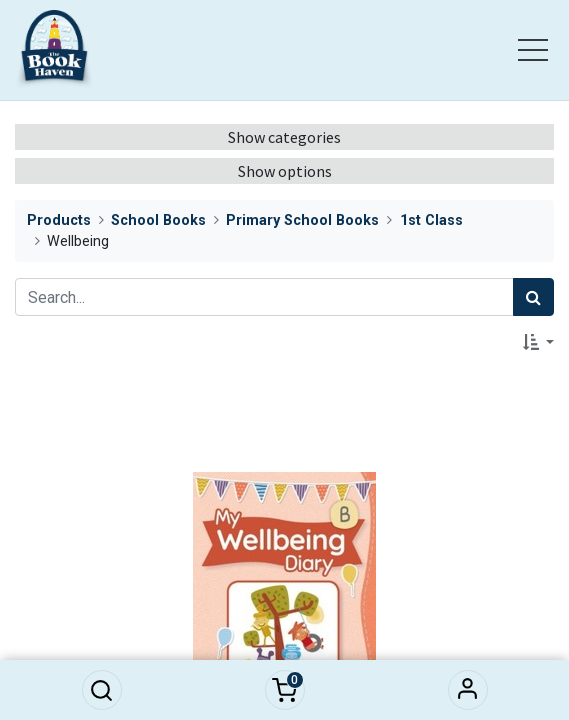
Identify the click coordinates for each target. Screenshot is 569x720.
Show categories (284, 137)
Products (59, 220)
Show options (285, 171)
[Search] (533, 297)
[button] (102, 690)
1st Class (431, 220)
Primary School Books (302, 220)
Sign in (468, 690)
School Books (158, 220)
